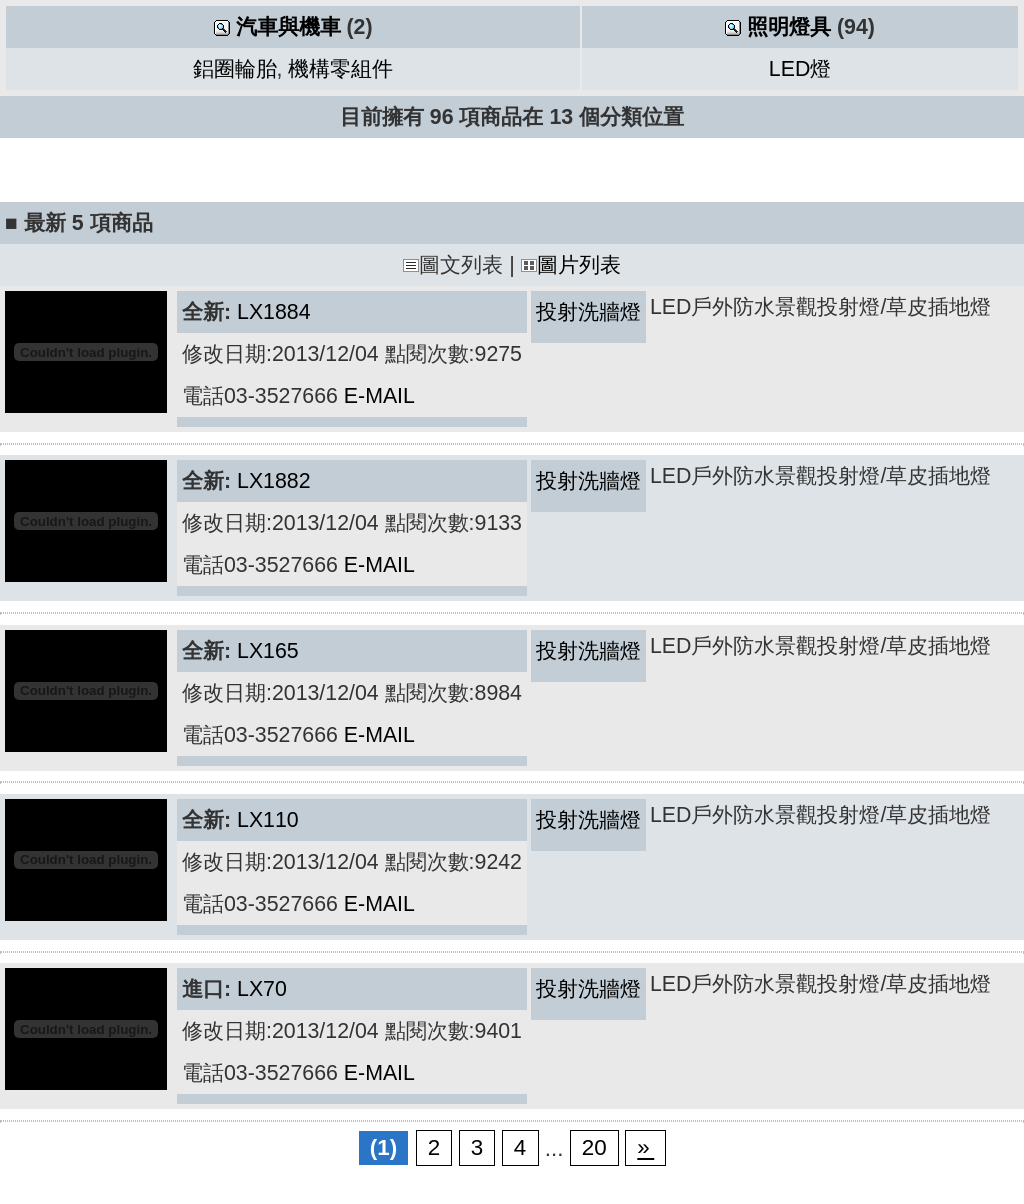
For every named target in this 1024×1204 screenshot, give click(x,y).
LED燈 (800, 69)
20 (594, 1148)
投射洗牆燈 (588, 312)
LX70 (262, 989)
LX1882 (274, 481)
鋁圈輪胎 (235, 69)
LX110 (268, 820)
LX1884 (274, 312)
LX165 (268, 651)
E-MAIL (379, 396)
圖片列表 (571, 265)
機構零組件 (340, 69)
